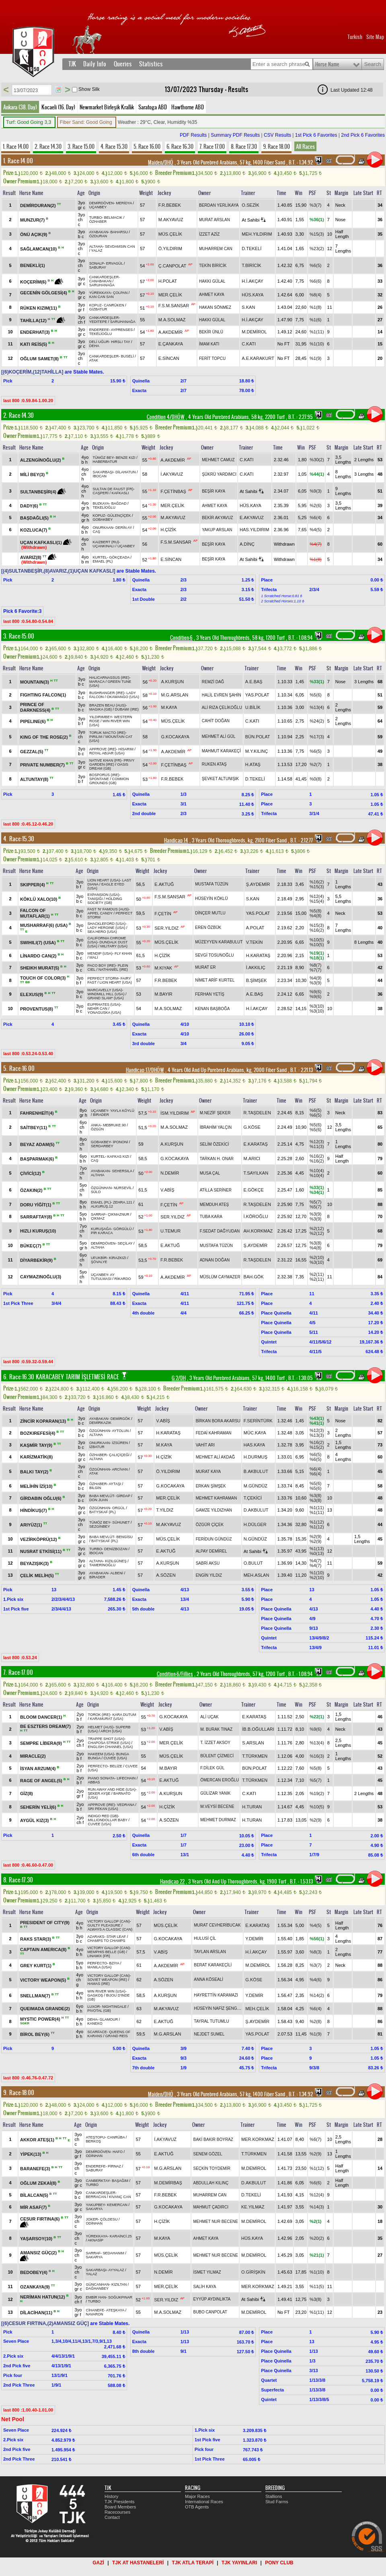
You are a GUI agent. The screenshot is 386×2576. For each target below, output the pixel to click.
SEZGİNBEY (99, 1526)
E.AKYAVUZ (252, 517)
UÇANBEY (98, 207)
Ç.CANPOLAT (172, 265)
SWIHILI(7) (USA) (38, 942)
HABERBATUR (105, 462)
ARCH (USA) (111, 1731)
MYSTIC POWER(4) (41, 2019)
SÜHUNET (120, 1522)
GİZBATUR (98, 309)
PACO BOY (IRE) (102, 965)
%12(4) (317, 896)
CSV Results (277, 135)
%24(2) (317, 721)
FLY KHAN (123, 953)
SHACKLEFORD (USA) (107, 924)
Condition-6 (181, 637)
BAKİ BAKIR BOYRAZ (213, 2139)
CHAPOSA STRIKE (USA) (109, 1743)
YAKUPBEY (95, 2205)
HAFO (118, 2152)
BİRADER (101, 1115)
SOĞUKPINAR (120, 2297)
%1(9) (315, 358)
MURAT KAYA (208, 1471)
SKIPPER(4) (33, 884)
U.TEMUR (170, 1230)
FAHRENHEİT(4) (37, 1113)
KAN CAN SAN (101, 297)
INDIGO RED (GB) (103, 1816)
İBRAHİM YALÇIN (216, 1127)
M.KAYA (169, 707)
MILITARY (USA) (114, 946)
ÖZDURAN (98, 236)
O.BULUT (253, 1563)
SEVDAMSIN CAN (120, 246)
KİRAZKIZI (117, 1258)
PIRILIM (96, 737)
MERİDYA (124, 203)
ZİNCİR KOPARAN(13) (43, 1421)
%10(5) (317, 939)
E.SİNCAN (168, 358)
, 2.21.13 (301, 1070)
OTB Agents (197, 2506)
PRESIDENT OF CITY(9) (45, 1922)
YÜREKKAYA (100, 293)
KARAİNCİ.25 (121, 2236)
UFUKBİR (99, 1258)
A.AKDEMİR (170, 332)
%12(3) (317, 1141)
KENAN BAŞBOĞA (212, 1009)
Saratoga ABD (152, 107)
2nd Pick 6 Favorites (363, 135)
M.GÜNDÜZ (255, 1485)
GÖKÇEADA (119, 557)
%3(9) (315, 982)
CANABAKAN (100, 281)
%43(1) (317, 1418)
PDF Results (193, 135)
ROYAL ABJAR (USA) (107, 753)
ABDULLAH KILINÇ (210, 2183)
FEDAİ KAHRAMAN (214, 1433)
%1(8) (315, 307)
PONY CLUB (279, 2563)
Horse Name (327, 64)
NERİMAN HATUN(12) (43, 2297)
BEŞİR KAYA (213, 491)
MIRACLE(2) (33, 1756)
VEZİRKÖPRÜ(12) (39, 1539)
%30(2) (317, 459)
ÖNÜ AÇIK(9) (34, 234)
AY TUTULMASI (103, 1277)
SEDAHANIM (114, 2253)
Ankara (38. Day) (20, 107)
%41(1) (317, 1423)
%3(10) (317, 1006)
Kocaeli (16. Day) (58, 107)
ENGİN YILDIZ (209, 1575)
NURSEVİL (123, 1188)
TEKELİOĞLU (100, 334)
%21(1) (317, 2255)
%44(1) (317, 474)
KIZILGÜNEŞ (116, 1561)
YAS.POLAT (257, 694)
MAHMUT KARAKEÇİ (221, 751)
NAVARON (94, 2314)
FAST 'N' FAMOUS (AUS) (108, 909)
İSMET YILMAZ (207, 2272)
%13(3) (317, 1435)
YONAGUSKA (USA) (104, 1013)
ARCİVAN (119, 1469)
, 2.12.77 (301, 840)
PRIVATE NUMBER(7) (43, 764)
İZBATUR (97, 1447)
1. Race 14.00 (16, 146)
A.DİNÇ (247, 544)
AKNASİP (95, 2240)
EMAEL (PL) (103, 561)
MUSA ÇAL (210, 1173)
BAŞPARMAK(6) (37, 1159)
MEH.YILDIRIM (257, 234)
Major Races (197, 2496)
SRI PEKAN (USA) (103, 1809)
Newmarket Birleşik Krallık (107, 107)
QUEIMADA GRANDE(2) (45, 2008)
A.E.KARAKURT (258, 358)
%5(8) (315, 910)
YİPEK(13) (31, 2154)
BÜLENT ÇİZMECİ (217, 1756)
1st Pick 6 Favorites (316, 135)
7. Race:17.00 (18, 1672)
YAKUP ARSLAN (217, 530)
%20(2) (317, 2238)
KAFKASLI (120, 493)
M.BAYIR (163, 994)
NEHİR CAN (98, 1009)
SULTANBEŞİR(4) (38, 491)
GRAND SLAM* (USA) (106, 998)
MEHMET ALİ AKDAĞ (215, 1457)
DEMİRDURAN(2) (38, 205)
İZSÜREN (120, 1443)
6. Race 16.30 (179, 146)
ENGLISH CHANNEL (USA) (110, 1747)
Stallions (273, 2496)
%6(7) (315, 2139)
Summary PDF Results (235, 135)
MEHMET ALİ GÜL (219, 736)
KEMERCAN (117, 2205)
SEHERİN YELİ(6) (38, 1807)
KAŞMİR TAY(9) (36, 1445)
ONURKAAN (103, 528)
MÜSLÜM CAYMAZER (220, 1277)
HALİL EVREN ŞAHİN (221, 695)
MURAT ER (205, 967)
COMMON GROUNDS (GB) (109, 781)
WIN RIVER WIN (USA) (106, 1991)
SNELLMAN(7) (35, 1995)
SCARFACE (97, 2032)
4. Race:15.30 (18, 838)
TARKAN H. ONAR (217, 1159)
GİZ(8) (26, 1793)
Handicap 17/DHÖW (145, 1070)
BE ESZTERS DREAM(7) (45, 1726)
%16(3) (317, 1756)
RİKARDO (122, 1279)
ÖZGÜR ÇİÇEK (210, 1524)
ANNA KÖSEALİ (208, 1979)
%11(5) (317, 2286)
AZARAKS (95, 1937)
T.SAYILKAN (256, 1173)
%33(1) (317, 681)
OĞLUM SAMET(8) (40, 358)
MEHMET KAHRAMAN (216, 1498)
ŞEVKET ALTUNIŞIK (220, 778)
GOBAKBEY (103, 520)
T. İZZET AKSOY (215, 1742)
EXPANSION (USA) (103, 895)
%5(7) (315, 1202)
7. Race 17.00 (212, 146)
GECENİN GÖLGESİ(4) (44, 292)
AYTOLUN (120, 1431)
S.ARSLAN (253, 1742)
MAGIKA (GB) (100, 709)
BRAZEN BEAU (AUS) (107, 705)
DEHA (94, 346)
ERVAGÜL (114, 263)
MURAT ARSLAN (214, 220)
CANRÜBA (116, 2137)
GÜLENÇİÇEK (119, 516)
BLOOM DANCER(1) (42, 1717)
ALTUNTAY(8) (34, 779)
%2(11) (317, 1274)
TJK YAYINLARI (239, 2563)
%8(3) (315, 1951)
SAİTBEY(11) (34, 1127)
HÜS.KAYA (252, 294)
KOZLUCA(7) (34, 530)
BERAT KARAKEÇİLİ (213, 1965)
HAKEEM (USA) (101, 1754)
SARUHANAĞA (102, 285)
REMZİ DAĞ (213, 682)
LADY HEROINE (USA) (106, 928)
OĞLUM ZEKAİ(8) (39, 2183)
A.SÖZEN (165, 1575)
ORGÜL (118, 1508)
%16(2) (317, 881)
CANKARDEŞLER (104, 277)
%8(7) (315, 965)
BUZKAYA (101, 503)
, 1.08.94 (300, 637)
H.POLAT (167, 281)
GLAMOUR (109, 2019)
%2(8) (315, 2021)
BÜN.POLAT (257, 736)
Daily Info (94, 64)
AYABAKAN (98, 232)
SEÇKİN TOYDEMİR (211, 2168)
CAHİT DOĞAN (216, 721)
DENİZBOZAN (115, 1549)
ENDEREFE (99, 330)
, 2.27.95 (300, 417)
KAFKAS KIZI (118, 1156)
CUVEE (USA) (115, 1758)
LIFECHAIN (126, 1778)
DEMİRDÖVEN (101, 203)
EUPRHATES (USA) (104, 1004)
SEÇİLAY (124, 1243)
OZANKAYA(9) (35, 2286)
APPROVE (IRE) (102, 749)
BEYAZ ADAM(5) (37, 1144)
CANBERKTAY (98, 2181)
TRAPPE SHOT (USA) (106, 1739)
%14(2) (317, 1995)
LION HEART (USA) (104, 880)
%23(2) (317, 248)
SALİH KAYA (204, 2286)
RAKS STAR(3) (36, 1939)
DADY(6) (29, 505)
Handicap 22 (172, 1881)
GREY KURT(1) (36, 1965)
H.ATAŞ (253, 764)
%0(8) (315, 778)
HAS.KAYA (254, 1444)
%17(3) (317, 736)
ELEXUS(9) (32, 994)
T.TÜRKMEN (254, 1756)
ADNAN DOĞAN (215, 1260)
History (111, 2496)
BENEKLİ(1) (32, 265)
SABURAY (97, 267)
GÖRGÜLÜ (122, 1229)
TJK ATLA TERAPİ (193, 2563)
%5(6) (315, 694)
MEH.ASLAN (256, 1575)
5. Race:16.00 (19, 1068)
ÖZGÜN (97, 1129)
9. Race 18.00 (276, 146)
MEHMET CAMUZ (218, 460)
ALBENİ (116, 1573)
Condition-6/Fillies (175, 1674)
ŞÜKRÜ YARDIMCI (219, 474)
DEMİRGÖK (120, 1419)
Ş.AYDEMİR (258, 884)
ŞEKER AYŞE (99, 1793)
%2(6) (315, 505)
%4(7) (315, 544)
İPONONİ (120, 1142)
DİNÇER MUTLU (210, 913)
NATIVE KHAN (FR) (105, 760)
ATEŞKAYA (115, 2310)
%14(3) (317, 2206)
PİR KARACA (102, 1233)
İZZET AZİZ (209, 234)
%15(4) (317, 901)
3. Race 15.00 (81, 146)
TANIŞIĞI (95, 899)
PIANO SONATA (101, 1778)
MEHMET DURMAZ (218, 1820)
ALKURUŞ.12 (102, 1206)
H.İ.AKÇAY (252, 281)
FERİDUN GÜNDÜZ (214, 1539)
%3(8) (315, 1243)
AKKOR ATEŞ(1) (37, 2139)
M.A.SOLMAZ (172, 319)
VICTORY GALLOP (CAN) (108, 1921)
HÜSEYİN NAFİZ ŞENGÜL (218, 2008)
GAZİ (98, 2563)
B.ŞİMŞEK (256, 980)
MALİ (94, 957)
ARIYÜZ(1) (31, 1524)
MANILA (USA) (99, 1967)
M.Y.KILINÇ (256, 751)
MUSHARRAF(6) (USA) (44, 925)
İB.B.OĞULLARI (258, 1729)
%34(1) (317, 1192)
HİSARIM (126, 749)
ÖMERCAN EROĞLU (219, 1780)
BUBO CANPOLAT (210, 2312)
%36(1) (317, 219)
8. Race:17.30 (18, 1880)
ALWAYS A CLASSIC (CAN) (109, 1929)
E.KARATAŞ (256, 1144)
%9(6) (315, 991)
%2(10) (317, 1257)
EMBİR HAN (96, 2297)
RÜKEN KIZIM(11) (39, 307)
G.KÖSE (252, 1127)
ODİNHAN (94, 2156)
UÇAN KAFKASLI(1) (41, 542)
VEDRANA (125, 1805)
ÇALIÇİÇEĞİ (119, 1455)
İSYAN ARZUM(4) (38, 1768)
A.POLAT (255, 927)
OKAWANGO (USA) (123, 697)
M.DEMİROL (254, 331)
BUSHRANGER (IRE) (106, 693)
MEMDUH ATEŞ (214, 1204)
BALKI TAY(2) (34, 1471)
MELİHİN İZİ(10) (37, 1486)
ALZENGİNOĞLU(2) (41, 460)
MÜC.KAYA (255, 1432)
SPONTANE (99, 779)
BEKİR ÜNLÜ (211, 332)
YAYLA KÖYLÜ (122, 1111)
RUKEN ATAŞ (214, 764)
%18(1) (317, 957)
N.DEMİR (169, 1173)
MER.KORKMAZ (257, 2139)
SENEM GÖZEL (207, 2154)
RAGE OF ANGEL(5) (42, 1780)
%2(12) (317, 1228)
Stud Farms (276, 2501)
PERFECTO (98, 1766)
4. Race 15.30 (114, 146)
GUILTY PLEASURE (103, 1925)
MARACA (97, 682)
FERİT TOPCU (212, 358)
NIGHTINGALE (114, 2007)
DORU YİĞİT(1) (36, 1204)
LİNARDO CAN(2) (39, 955)
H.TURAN (252, 1806)
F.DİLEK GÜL (212, 1768)
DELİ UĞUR (99, 342)
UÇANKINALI (104, 546)
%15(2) (317, 1447)
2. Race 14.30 (48, 146)
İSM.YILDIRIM (174, 1113)
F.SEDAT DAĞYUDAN (220, 1231)
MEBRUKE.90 (114, 1125)
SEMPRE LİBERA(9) (41, 1743)
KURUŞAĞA (101, 1229)
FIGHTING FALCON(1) (43, 694)
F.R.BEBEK (169, 205)
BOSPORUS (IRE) (104, 775)
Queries (123, 64)
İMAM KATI (209, 344)
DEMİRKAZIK (100, 1423)
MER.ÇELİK (170, 294)
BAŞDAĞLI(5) (35, 518)
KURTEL (100, 557)
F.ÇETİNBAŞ (173, 491)
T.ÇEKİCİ (253, 1497)
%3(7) (315, 205)
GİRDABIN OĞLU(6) (41, 1498)
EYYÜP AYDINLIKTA (211, 2299)
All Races (305, 146)
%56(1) (317, 1938)
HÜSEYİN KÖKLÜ (211, 898)
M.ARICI (252, 1158)
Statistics (151, 64)
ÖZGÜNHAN (101, 1188)
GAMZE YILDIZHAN (214, 1510)
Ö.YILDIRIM (170, 248)
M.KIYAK (163, 967)
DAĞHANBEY (97, 2288)
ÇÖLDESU (109, 2219)
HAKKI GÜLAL (212, 281)
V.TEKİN (254, 942)
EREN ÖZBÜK (208, 927)
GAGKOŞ (95, 1995)
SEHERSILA (122, 1171)
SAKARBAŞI (103, 472)
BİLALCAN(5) (34, 2195)
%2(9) (315, 1536)
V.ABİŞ (167, 1189)
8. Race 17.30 (244, 146)
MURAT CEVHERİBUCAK (217, 1925)
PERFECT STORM (103, 978)
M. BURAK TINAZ (216, 1729)
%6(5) (315, 265)
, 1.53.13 (300, 1881)
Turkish (354, 37)
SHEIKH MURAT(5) (40, 967)
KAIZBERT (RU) (106, 542)
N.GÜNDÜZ (255, 1539)
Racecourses (117, 2512)
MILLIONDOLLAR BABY (107, 1820)
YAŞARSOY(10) (36, 2238)
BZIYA (114, 1963)
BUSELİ (127, 356)
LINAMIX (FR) (98, 1956)
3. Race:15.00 (18, 636)
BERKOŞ (93, 2141)
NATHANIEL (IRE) (113, 970)
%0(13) (317, 1553)
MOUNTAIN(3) (35, 682)
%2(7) (315, 764)
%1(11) (317, 331)
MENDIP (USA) (100, 953)
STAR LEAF (116, 1937)
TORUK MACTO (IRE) (107, 733)
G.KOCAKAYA (175, 736)
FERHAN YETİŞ (209, 994)
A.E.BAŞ (254, 681)
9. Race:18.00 (18, 2092)
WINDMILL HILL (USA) (106, 994)
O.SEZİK (250, 205)
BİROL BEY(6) (35, 2034)
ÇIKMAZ (98, 1218)
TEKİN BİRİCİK (212, 265)
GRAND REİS (116, 2036)
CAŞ (97, 532)
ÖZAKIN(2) (32, 1190)
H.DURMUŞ (255, 1456)
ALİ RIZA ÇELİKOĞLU (222, 707)
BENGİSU (125, 1537)
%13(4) (317, 707)
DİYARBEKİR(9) (37, 1260)
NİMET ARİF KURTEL (214, 980)
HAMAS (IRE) (98, 1984)
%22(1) (317, 1716)
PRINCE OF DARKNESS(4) (35, 707)
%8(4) (315, 294)
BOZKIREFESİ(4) (38, 1433)
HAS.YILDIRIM (254, 529)
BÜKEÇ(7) (31, 1245)
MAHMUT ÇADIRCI (210, 2207)
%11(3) (317, 1146)
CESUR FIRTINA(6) (40, 2219)
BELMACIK (113, 218)
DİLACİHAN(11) (36, 2312)
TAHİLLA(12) (34, 320)
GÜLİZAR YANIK (215, 1793)
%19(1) (317, 953)
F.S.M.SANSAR (173, 305)
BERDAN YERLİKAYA (218, 205)
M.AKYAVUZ (170, 219)
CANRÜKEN (114, 305)
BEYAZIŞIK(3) (35, 1563)
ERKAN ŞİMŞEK (211, 1486)
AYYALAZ (116, 2270)
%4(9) (315, 978)
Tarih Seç (58, 89)
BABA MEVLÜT (101, 1496)
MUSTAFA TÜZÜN (211, 884)
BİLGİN (95, 1488)
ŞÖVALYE (99, 1262)
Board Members (120, 2506)
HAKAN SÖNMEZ (215, 307)
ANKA (96, 1125)
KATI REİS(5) (34, 344)
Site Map (375, 37)
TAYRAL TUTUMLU (211, 2021)
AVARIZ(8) (31, 557)
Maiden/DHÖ (160, 162)
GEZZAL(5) (32, 751)
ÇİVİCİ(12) (31, 1173)
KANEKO (95, 2023)
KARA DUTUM (124, 1715)
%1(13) (317, 1548)
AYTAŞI (115, 1484)
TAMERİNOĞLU (102, 1565)
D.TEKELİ (251, 248)
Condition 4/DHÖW (166, 417)
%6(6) (315, 281)
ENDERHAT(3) (35, 332)
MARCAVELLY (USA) (105, 990)
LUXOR (93, 2007)
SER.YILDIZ (166, 928)
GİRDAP (123, 1496)
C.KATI (249, 343)
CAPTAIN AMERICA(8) (44, 1949)
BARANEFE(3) (35, 2168)
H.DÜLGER (255, 1524)
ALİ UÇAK (209, 1717)
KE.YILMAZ (252, 2206)
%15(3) (317, 234)
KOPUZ (95, 305)
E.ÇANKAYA (170, 343)
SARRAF (98, 1214)
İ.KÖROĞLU (256, 1216)
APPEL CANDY (100, 913)
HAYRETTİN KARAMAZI (216, 1995)
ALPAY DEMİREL (211, 1551)
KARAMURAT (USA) (106, 1719)
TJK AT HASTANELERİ (138, 2563)
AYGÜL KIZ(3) (35, 1820)
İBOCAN (100, 476)
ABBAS (94, 1782)
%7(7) (315, 970)
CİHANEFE (95, 2310)
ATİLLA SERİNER (216, 1190)
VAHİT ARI (205, 1445)
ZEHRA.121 (122, 1202)
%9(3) (315, 491)
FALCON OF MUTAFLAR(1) (35, 913)
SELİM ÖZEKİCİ (214, 1144)
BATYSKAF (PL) (102, 1512)
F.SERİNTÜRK (258, 1420)
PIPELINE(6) (33, 721)
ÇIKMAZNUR (118, 1214)
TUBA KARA (211, 1216)
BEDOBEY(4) (34, 2272)
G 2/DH (179, 1378)
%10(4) (317, 1170)
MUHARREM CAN (215, 249)
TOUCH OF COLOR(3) (43, 978)
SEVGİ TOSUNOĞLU (214, 955)
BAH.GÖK (254, 1276)
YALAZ (97, 251)
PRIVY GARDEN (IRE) (111, 762)
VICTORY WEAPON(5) (43, 1980)
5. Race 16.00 (146, 146)
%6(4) (315, 517)
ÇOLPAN (120, 293)
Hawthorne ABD (187, 107)
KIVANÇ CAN (120, 2197)
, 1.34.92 (300, 162)
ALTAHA (96, 246)
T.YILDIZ (164, 1510)
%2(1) (315, 2221)
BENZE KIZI (126, 458)
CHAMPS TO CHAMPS (106, 1941)
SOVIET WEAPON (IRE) (107, 1980)
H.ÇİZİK (168, 529)
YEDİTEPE (98, 322)
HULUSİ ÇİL (205, 1938)
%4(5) (315, 529)
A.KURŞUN (172, 681)
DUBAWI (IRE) (127, 709)
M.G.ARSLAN (174, 694)
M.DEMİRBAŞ (168, 2182)
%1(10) (317, 343)
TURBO (95, 218)
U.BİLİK (253, 707)
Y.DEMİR (254, 1938)
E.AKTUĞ (164, 884)
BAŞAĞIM (120, 2181)
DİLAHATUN (125, 472)
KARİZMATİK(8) (36, 1456)
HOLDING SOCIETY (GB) (105, 901)
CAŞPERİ (101, 493)
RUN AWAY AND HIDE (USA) (112, 1789)
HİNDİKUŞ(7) (34, 1510)
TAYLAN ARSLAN (210, 1951)
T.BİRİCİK (251, 265)
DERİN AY (123, 528)
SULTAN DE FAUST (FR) (113, 489)
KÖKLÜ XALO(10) (39, 899)
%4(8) (315, 915)
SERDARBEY (102, 1146)
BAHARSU (119, 232)
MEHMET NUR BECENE (215, 2221)
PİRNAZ (114, 2166)
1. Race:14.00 (18, 160)
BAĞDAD (119, 503)
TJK (72, 64)
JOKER (92, 2219)
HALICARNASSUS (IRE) (109, 678)
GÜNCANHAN (97, 2284)
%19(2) (317, 1793)
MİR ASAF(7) (34, 2207)
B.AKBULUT (256, 1471)
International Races (204, 2501)
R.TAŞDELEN (257, 1112)
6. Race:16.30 (19, 1376)
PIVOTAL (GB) (99, 2011)
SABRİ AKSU (208, 1563)
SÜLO (96, 1192)
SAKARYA (94, 2209)
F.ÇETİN (162, 913)
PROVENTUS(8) (37, 1009)
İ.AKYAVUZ (171, 474)
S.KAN (248, 307)
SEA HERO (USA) (102, 932)
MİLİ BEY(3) (33, 474)
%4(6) (315, 1979)
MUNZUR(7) (33, 220)
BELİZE (116, 1766)
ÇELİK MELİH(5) (37, 1575)
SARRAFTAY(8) (36, 1216)
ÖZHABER (98, 222)
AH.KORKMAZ (258, 1230)
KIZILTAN (119, 2284)
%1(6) (315, 319)
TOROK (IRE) (99, 1715)
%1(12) (317, 1522)
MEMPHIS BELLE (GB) (106, 1952)
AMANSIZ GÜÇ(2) (39, 2252)
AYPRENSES (122, 330)
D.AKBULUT (256, 1510)
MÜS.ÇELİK (170, 234)
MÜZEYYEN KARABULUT (218, 942)
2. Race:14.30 (18, 415)
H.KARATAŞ (258, 955)
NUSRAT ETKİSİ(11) (41, 1551)
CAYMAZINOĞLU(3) (40, 1276)
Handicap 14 (176, 840)
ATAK (93, 360)
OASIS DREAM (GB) (108, 766)
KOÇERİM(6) (33, 281)
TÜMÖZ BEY (103, 458)
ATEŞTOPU (95, 2137)
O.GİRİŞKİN (253, 2272)
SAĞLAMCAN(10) (39, 249)
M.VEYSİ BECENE (217, 1806)
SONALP (96, 263)
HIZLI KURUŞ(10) (38, 1230)
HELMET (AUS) (100, 1727)
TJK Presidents (120, 2501)
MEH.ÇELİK (257, 2008)
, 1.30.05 (300, 1378)
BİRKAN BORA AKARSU (218, 1421)
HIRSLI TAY (120, 342)
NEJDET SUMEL (209, 2034)
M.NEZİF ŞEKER (215, 1113)
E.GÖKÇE (254, 1189)
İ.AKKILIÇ (255, 967)
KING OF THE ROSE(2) (44, 737)
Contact (112, 2517)
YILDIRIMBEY (100, 717)
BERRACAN (96, 2197)
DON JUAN (98, 1500)
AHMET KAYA (211, 294)
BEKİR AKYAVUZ (217, 518)
